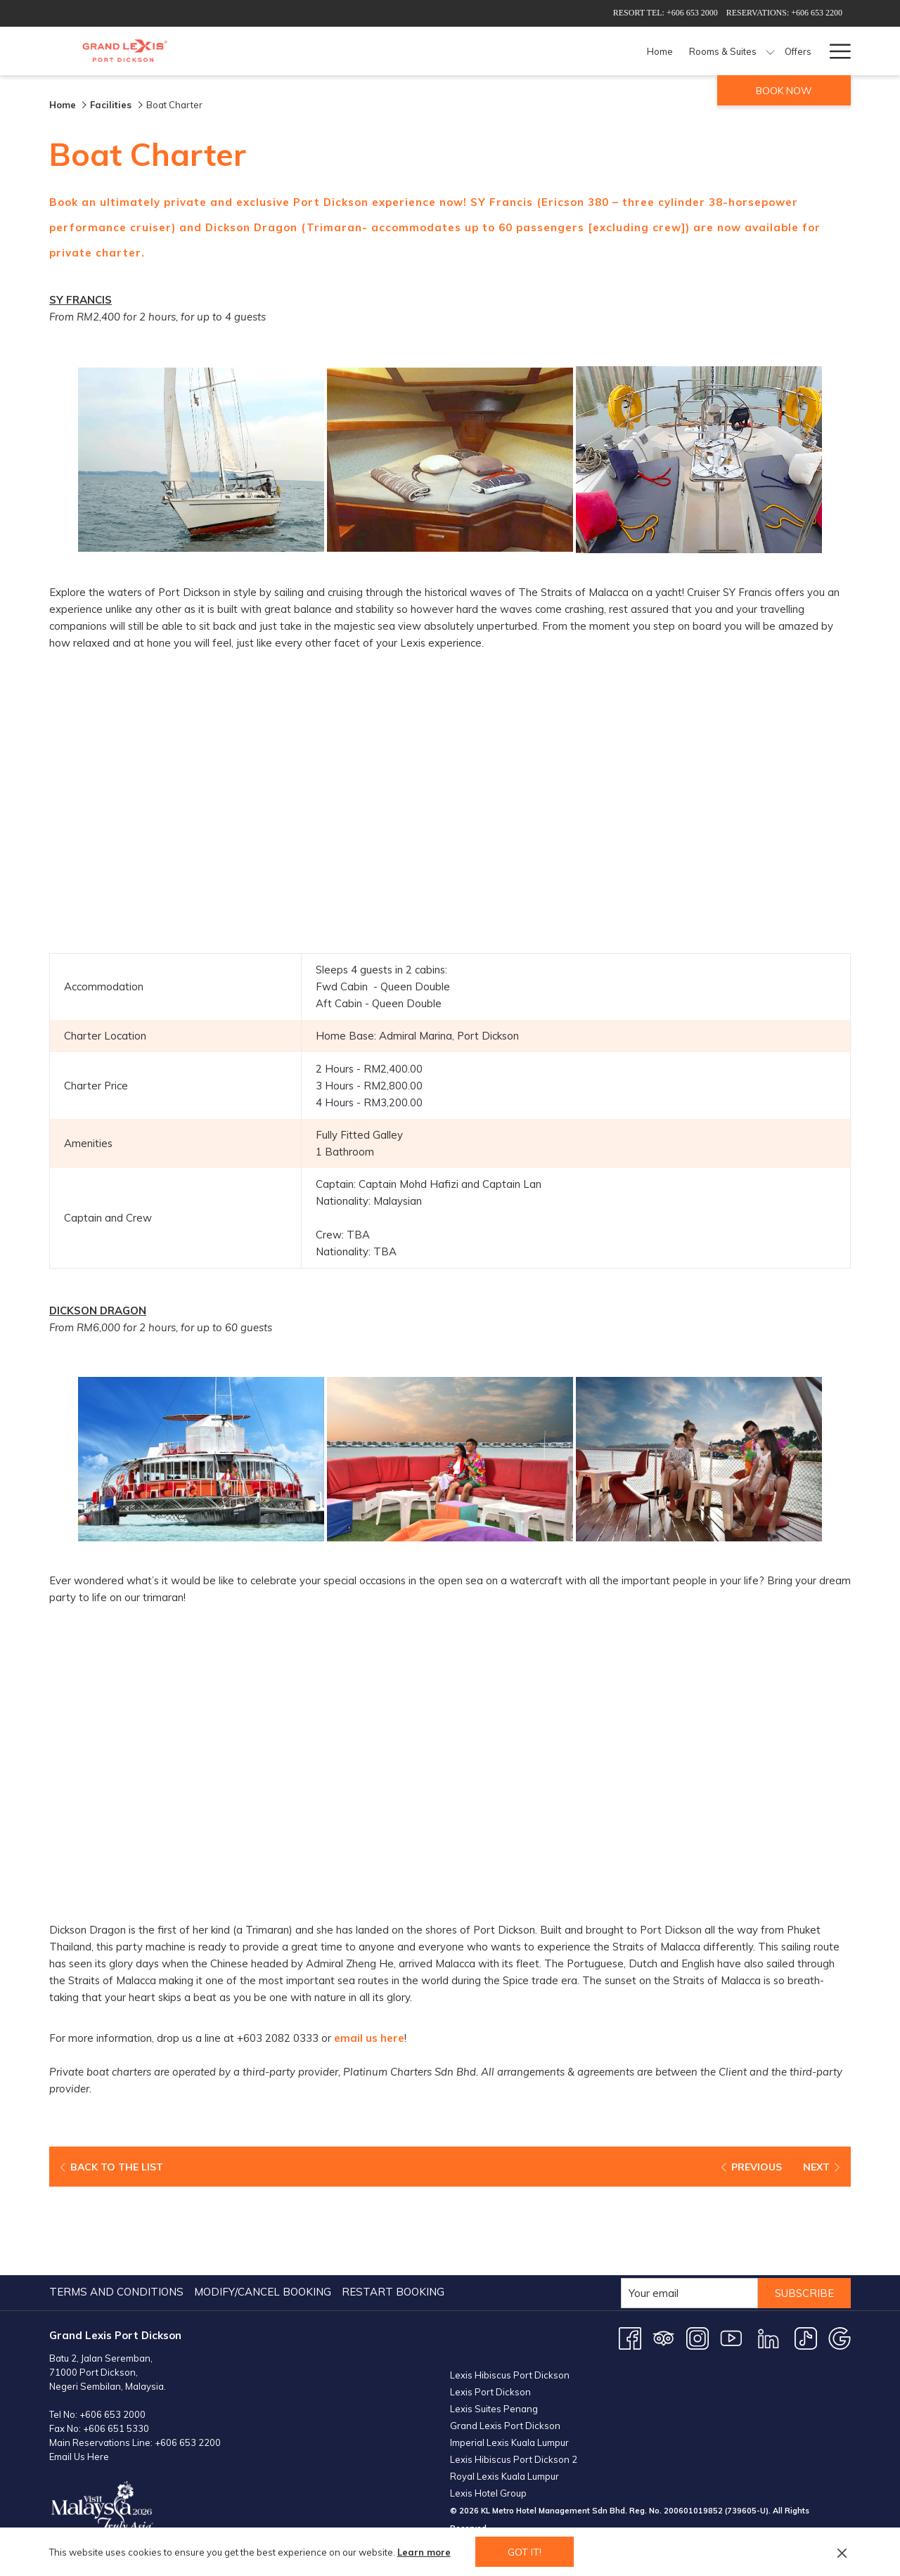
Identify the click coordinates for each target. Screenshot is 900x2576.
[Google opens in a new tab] (839, 2249)
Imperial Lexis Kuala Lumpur (509, 2354)
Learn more (424, 2552)
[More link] (835, 51)
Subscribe (803, 2205)
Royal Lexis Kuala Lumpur (504, 2387)
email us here (370, 2038)
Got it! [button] (524, 2552)
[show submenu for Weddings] (813, 51)
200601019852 (693, 2422)
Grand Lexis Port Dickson (505, 2337)
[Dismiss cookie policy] (842, 2552)
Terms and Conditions (116, 2204)
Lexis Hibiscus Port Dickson (510, 2286)
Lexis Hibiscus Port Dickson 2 (513, 2370)
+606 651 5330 (116, 2340)
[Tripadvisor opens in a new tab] (663, 2249)
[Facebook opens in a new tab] (630, 2249)
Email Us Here (79, 2368)
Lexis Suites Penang (494, 2320)
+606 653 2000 (112, 2326)
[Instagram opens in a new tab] (697, 2249)
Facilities (112, 104)
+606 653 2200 (188, 2354)
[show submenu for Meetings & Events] (741, 51)
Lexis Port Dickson (490, 2303)
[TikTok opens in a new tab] (806, 2249)
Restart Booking (393, 2204)
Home (62, 104)
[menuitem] (383, 51)
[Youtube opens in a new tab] (731, 2249)
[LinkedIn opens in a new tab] (768, 2249)
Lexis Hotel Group (488, 2404)
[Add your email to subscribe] (688, 2205)
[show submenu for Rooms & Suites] (493, 51)
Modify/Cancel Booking (262, 2204)
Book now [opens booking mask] (784, 90)
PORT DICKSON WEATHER (650, 2501)
